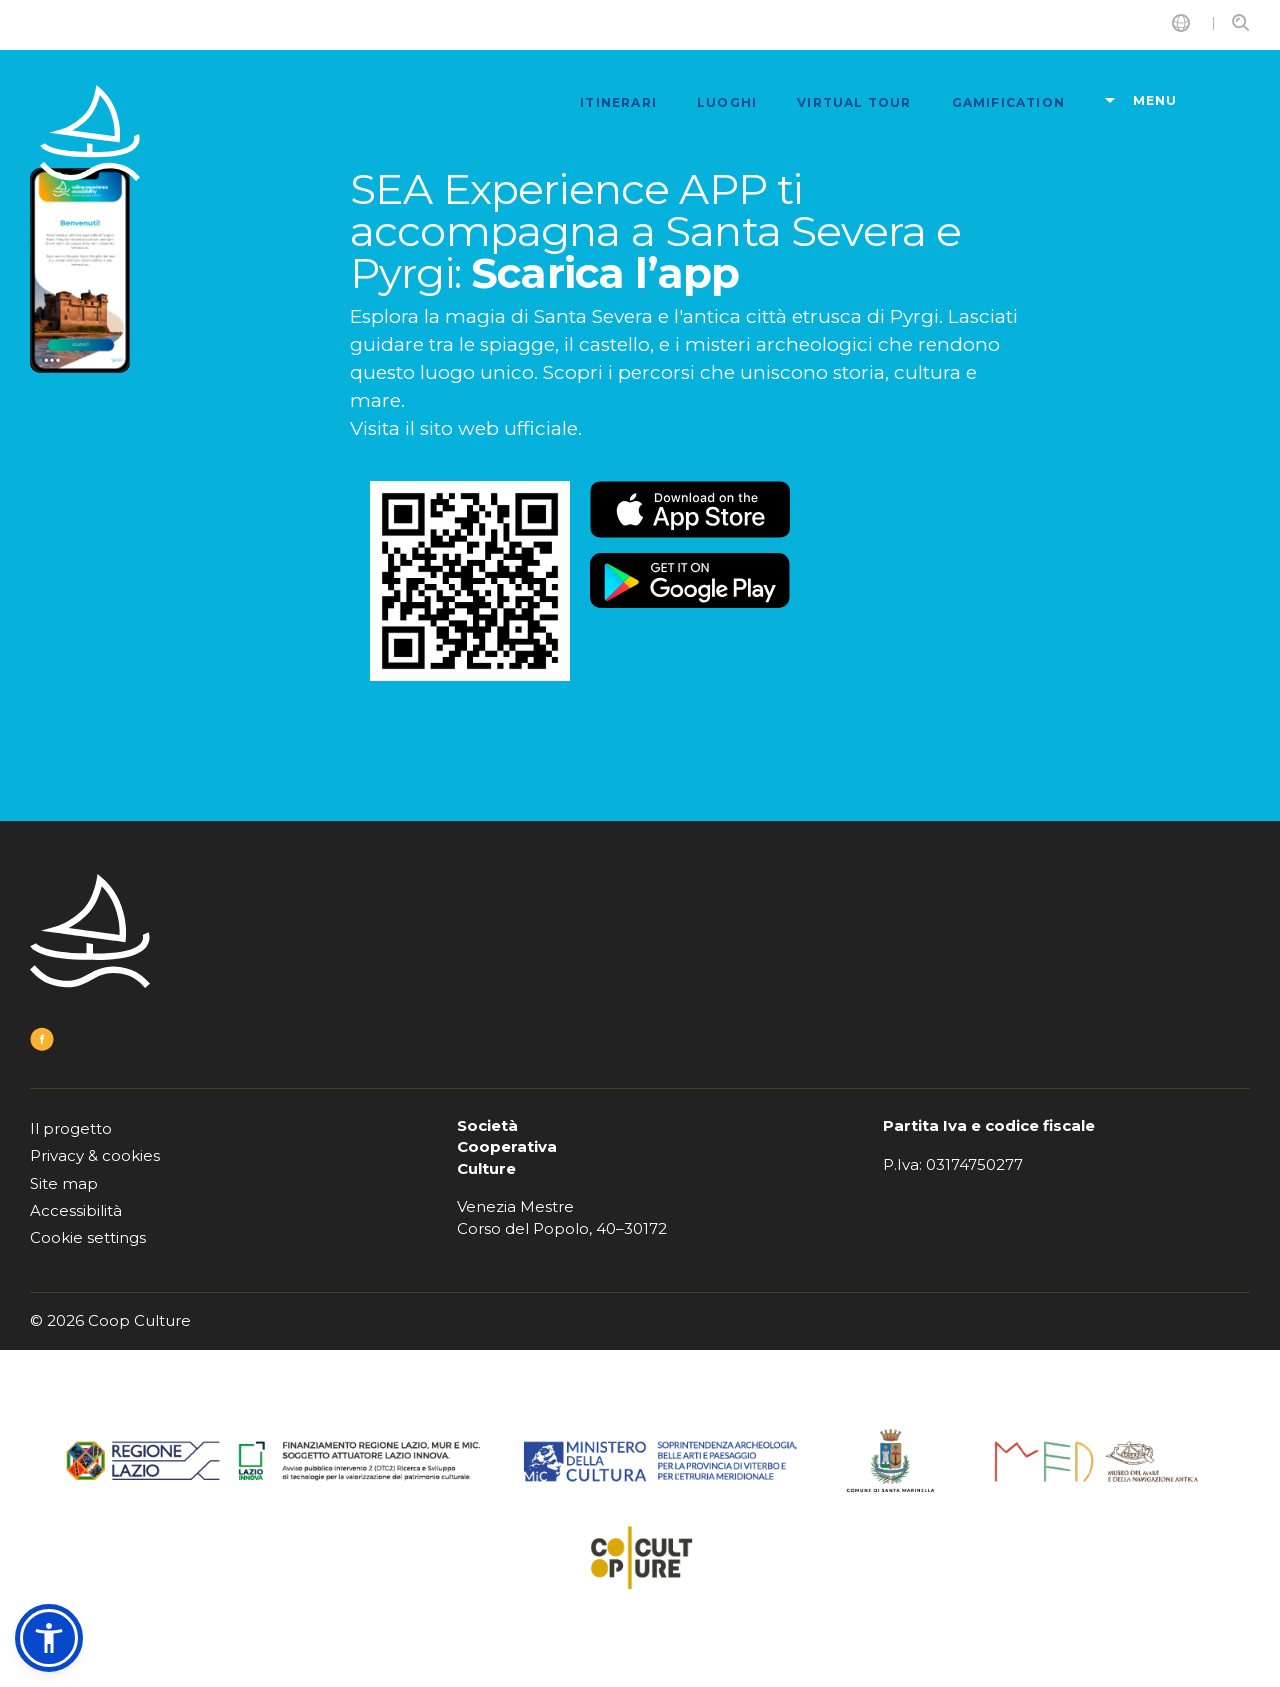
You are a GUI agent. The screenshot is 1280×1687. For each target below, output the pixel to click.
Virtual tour (854, 102)
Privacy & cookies (95, 1155)
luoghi (727, 102)
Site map (64, 1183)
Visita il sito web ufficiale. (466, 428)
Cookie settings (88, 1237)
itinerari (618, 102)
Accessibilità (76, 1210)
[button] (49, 1638)
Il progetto (71, 1128)
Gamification (1008, 102)
